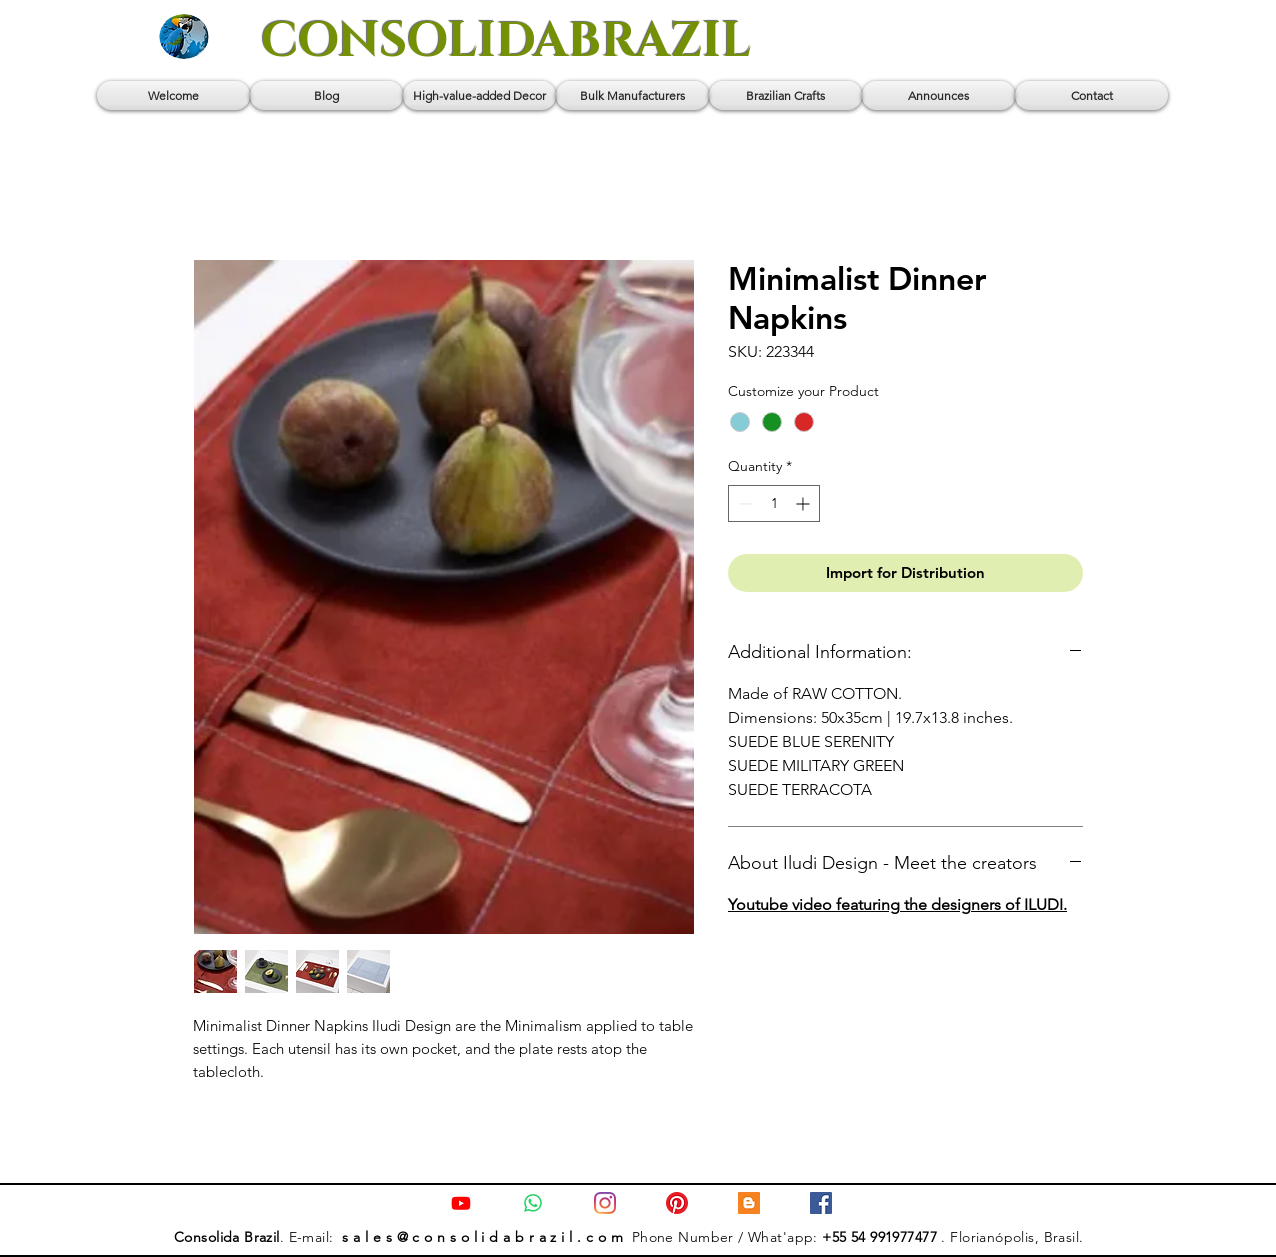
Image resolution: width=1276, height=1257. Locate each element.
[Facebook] (821, 1203)
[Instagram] (605, 1203)
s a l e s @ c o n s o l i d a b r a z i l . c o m (484, 1237)
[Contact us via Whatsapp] (533, 1203)
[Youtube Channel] (461, 1203)
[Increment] (804, 503)
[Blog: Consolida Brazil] (749, 1203)
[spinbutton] (774, 503)
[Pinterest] (677, 1203)
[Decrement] (743, 503)
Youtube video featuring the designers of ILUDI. (897, 904)
